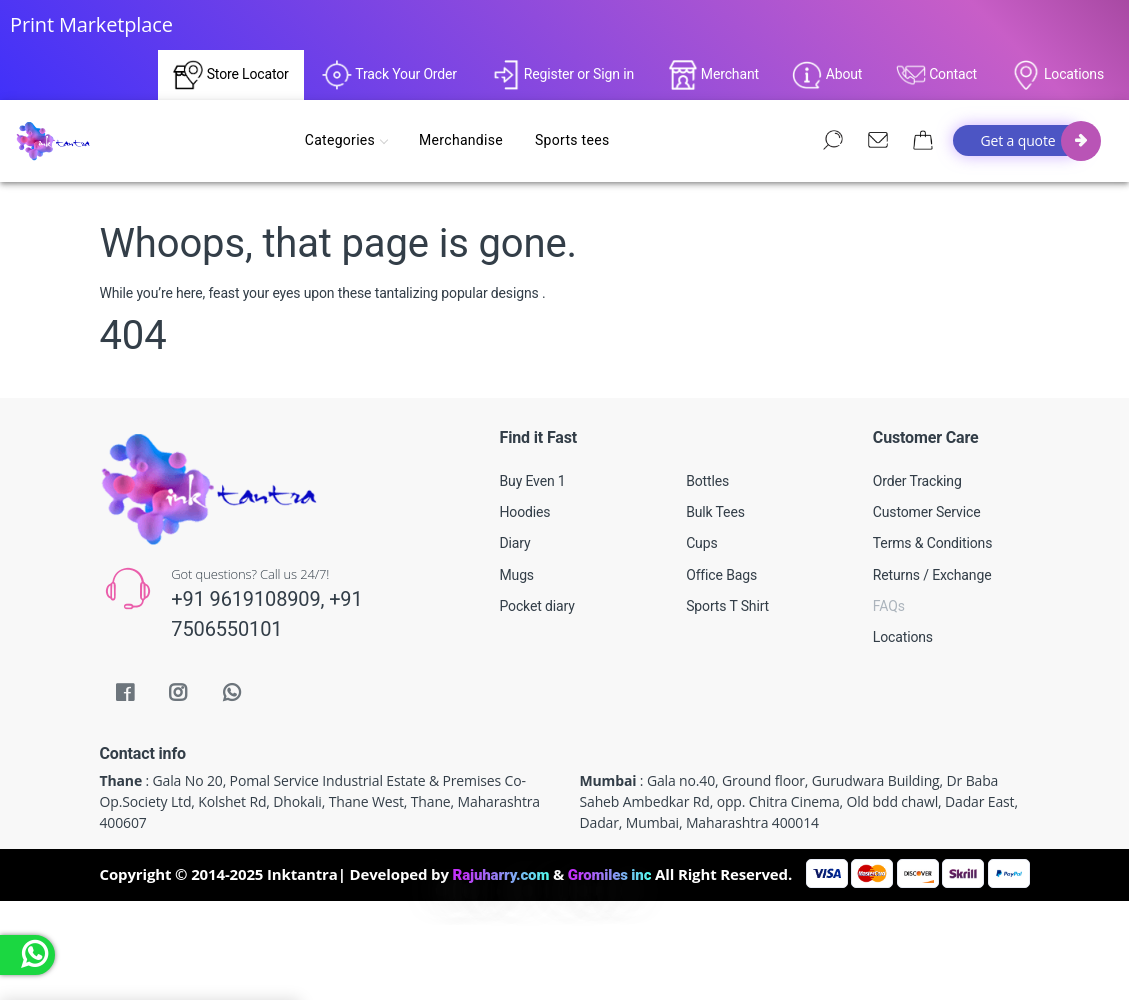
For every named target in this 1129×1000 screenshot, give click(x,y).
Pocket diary (537, 606)
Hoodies (525, 512)
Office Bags (721, 575)
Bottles (707, 481)
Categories (350, 140)
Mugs (517, 575)
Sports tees (576, 140)
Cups (701, 543)
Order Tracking (917, 481)
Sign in (613, 74)
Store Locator (230, 75)
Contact (936, 75)
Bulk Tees (715, 512)
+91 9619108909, (250, 599)
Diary (515, 543)
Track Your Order (389, 75)
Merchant (713, 75)
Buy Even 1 (533, 481)
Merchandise (465, 140)
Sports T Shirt (727, 606)
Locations (1057, 75)
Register (541, 74)
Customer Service (927, 512)
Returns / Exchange (932, 575)
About (827, 75)
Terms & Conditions (932, 543)
